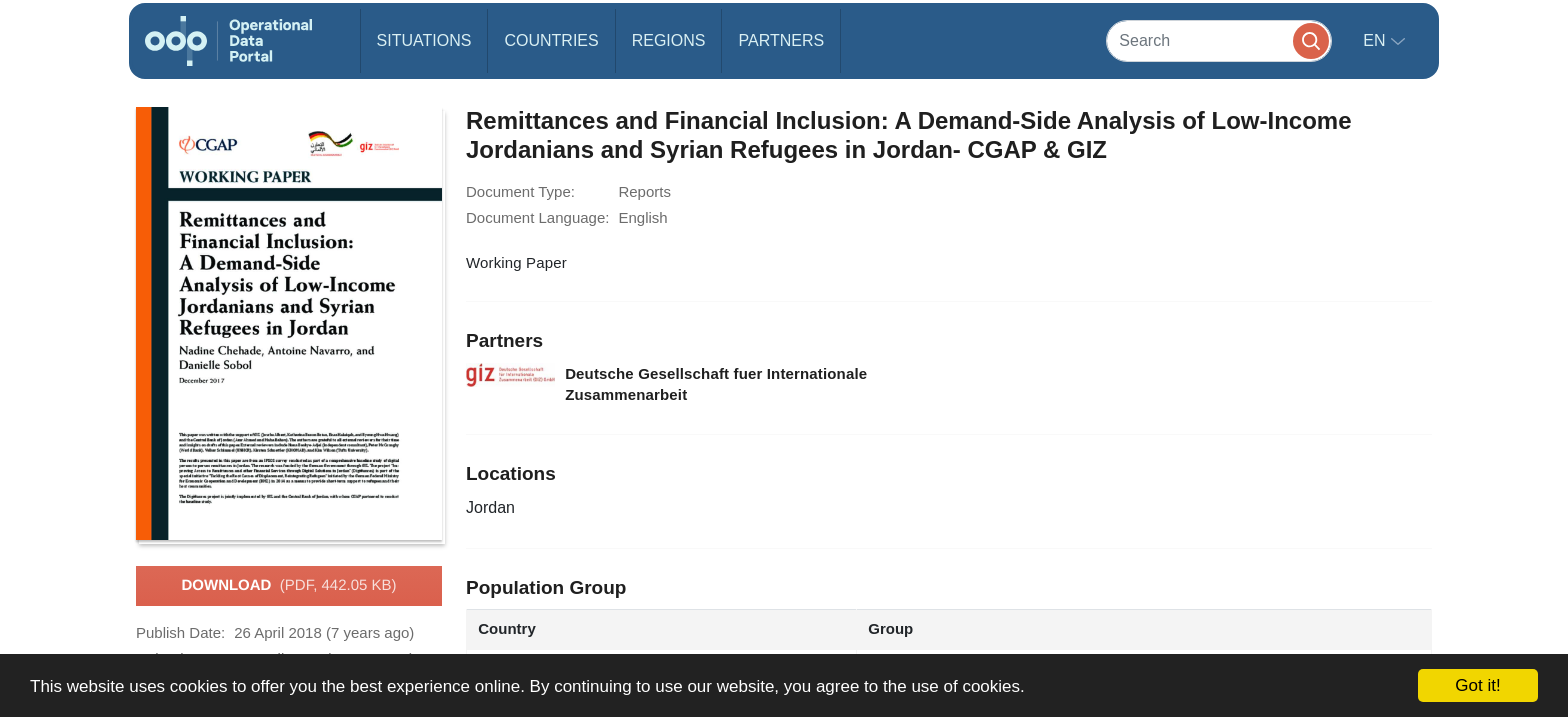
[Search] (1219, 40)
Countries (551, 40)
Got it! (1477, 685)
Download (288, 586)
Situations (424, 40)
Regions (669, 40)
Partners (781, 40)
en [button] (1376, 40)
